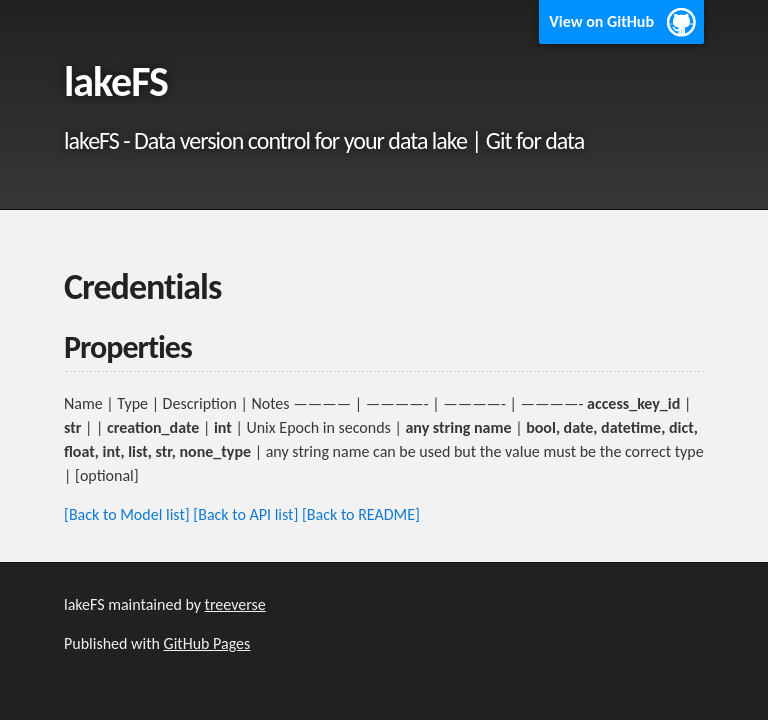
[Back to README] (361, 514)
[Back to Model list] (127, 514)
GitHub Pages (207, 643)
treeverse (235, 604)
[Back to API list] (245, 514)
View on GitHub (601, 21)
